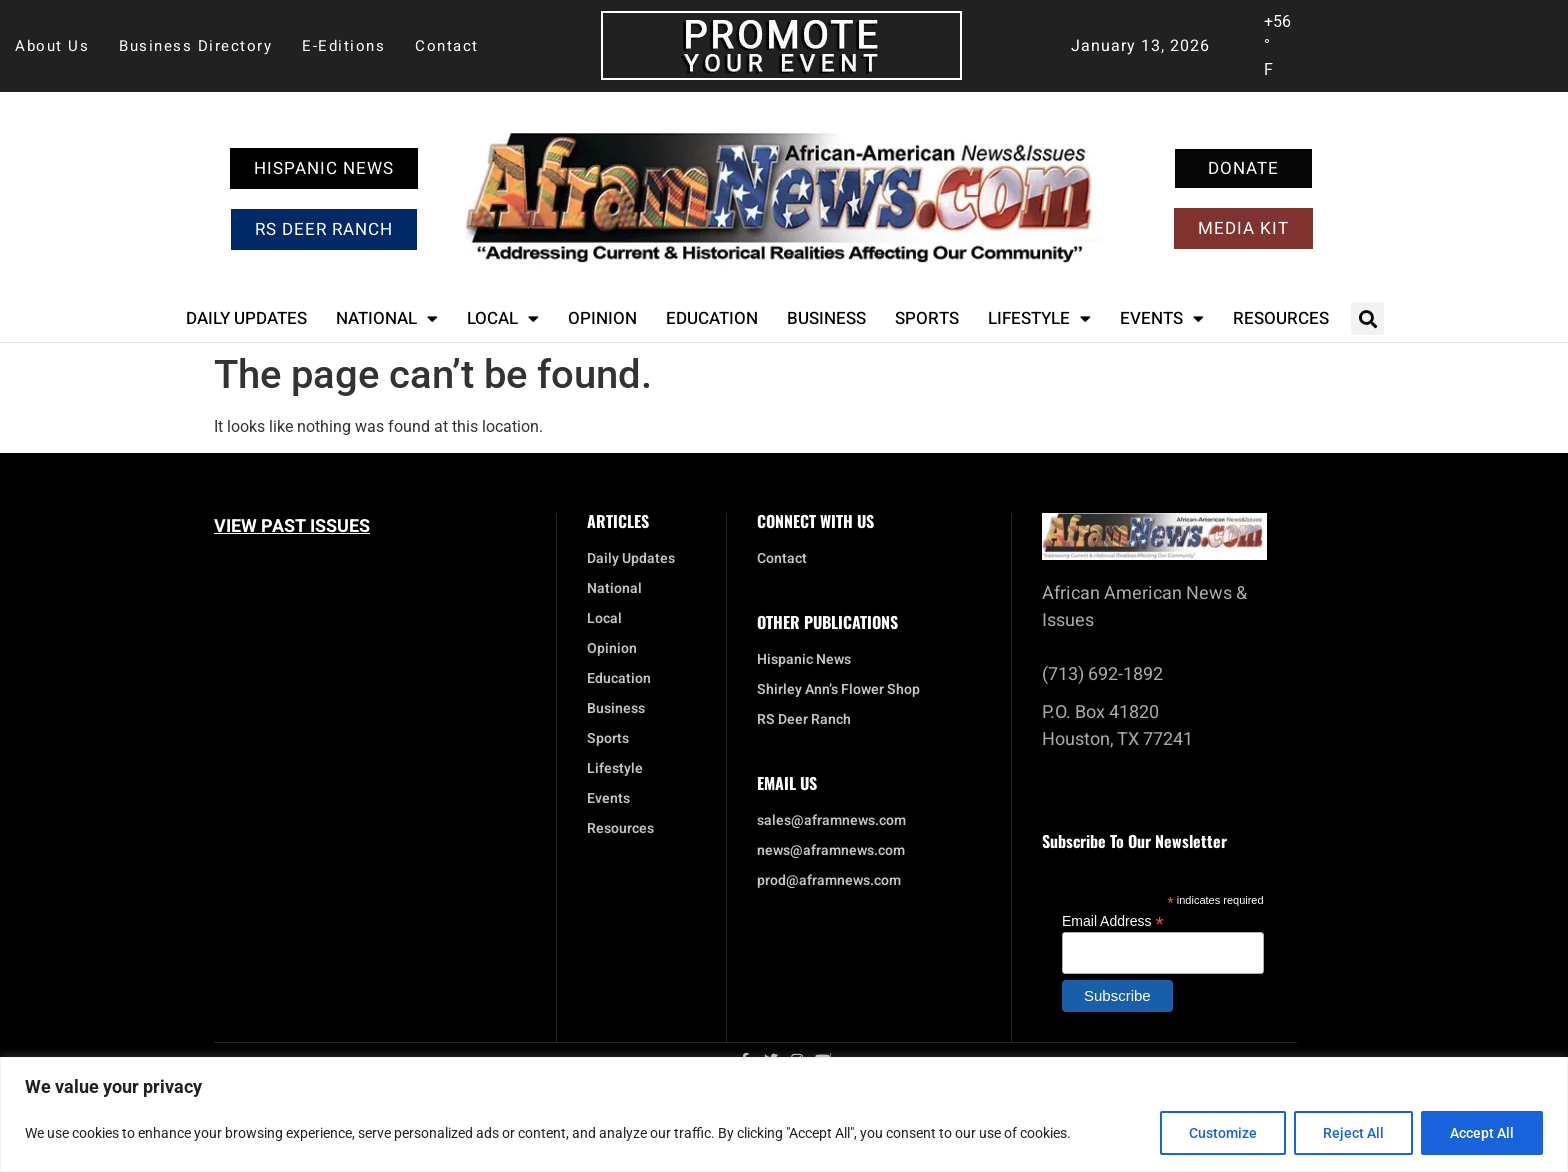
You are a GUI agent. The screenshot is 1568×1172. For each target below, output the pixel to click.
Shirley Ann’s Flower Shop (838, 690)
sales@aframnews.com (831, 821)
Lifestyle (1039, 318)
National (387, 318)
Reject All (1353, 1133)
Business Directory (195, 46)
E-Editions (343, 46)
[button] (1367, 318)
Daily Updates (246, 318)
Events (1162, 318)
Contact (447, 46)
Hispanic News (804, 660)
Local (503, 318)
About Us (52, 46)
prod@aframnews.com (829, 881)
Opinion (602, 318)
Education (712, 318)
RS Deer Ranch (804, 720)
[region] (784, 1114)
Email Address (1113, 920)
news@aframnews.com (831, 851)
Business (826, 318)
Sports (927, 318)
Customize (1223, 1133)
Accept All (1482, 1133)
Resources (1281, 318)
